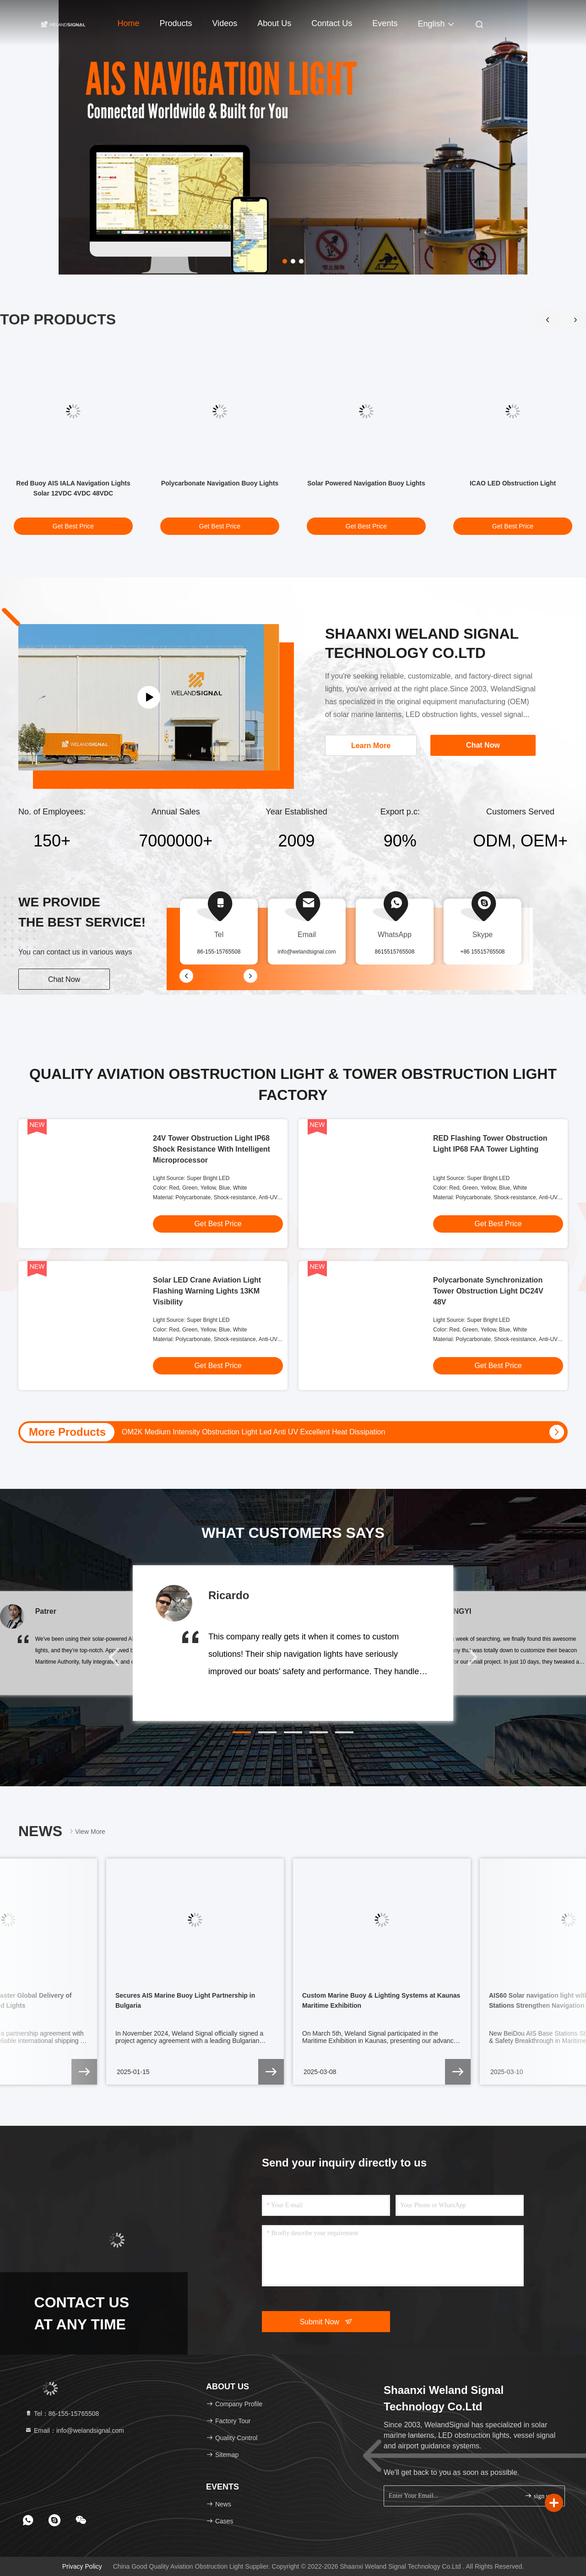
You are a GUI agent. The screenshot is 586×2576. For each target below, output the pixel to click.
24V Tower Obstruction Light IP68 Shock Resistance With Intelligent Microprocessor (211, 1149)
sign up (538, 2496)
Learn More (371, 745)
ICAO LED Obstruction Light (513, 483)
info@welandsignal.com (307, 951)
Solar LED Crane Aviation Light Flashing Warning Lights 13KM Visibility (207, 1291)
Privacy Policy (82, 2566)
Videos (225, 23)
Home (128, 23)
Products (176, 23)
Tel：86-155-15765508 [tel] (62, 2413)
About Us (274, 23)
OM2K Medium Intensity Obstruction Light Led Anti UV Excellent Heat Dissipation (253, 1432)
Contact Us (331, 23)
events (384, 23)
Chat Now (64, 979)
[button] (575, 319)
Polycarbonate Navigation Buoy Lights (220, 483)
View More (86, 1831)
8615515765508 (395, 951)
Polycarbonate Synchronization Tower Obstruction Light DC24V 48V (488, 1291)
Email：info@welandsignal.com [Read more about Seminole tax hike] (74, 2430)
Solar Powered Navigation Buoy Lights (366, 483)
